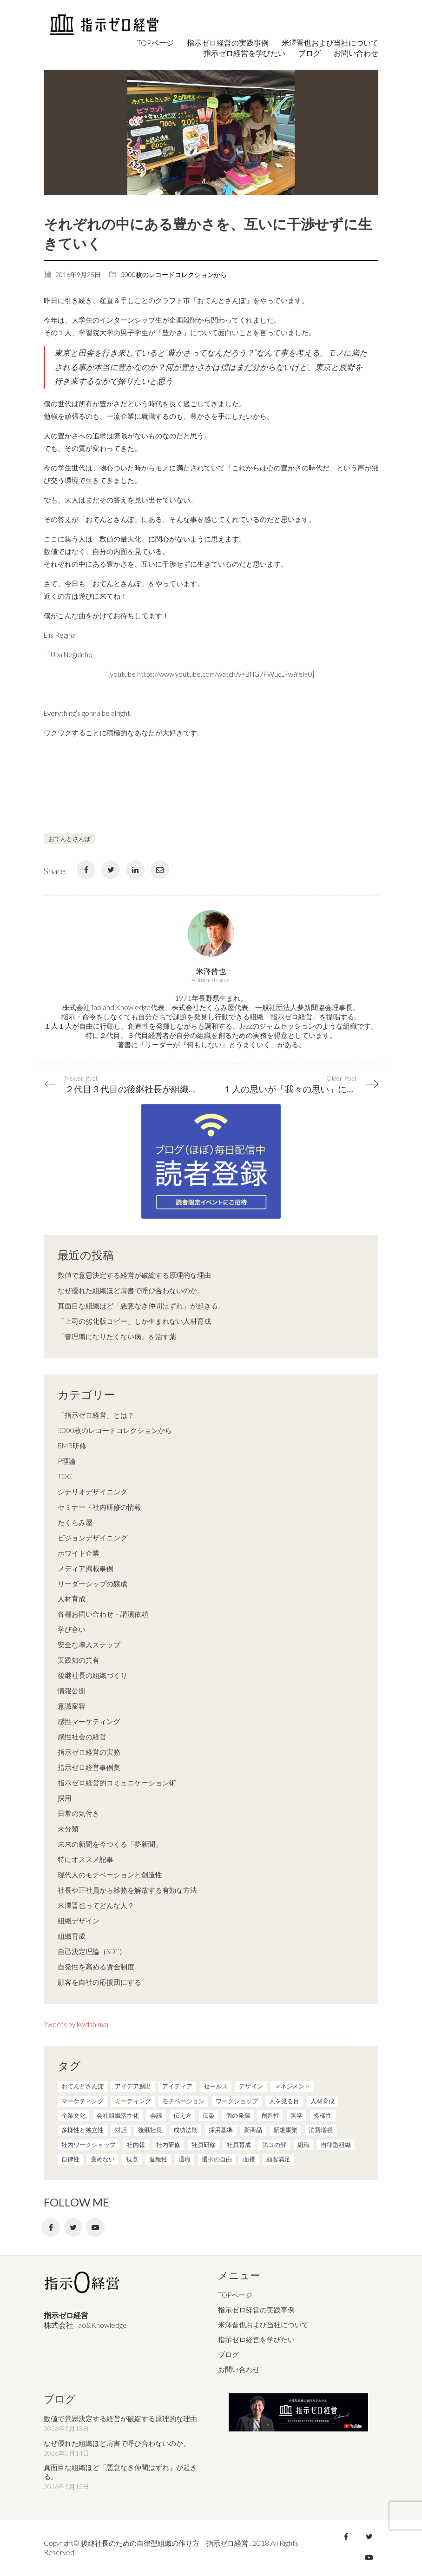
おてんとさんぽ (69, 838)
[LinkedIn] (135, 869)
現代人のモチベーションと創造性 (110, 1874)
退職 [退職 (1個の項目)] (184, 2159)
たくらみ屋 (75, 1522)
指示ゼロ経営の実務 (89, 1752)
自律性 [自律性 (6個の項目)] (70, 2159)
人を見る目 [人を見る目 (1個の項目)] (284, 2101)
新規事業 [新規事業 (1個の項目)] (285, 2129)
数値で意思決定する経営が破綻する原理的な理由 (134, 1275)
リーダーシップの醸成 (92, 1583)
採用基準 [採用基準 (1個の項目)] (221, 2129)
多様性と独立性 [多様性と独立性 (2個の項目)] (82, 2129)
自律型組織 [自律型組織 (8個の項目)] (336, 2144)
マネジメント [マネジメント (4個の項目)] (292, 2086)
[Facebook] (86, 869)
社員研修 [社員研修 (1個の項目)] (203, 2144)
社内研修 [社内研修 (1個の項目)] (168, 2144)
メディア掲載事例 (85, 1568)
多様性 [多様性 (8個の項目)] (323, 2115)
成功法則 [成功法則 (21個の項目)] (185, 2129)
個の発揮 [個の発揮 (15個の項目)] (238, 2115)
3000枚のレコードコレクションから (174, 274)
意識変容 (72, 1706)
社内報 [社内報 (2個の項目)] (136, 2144)
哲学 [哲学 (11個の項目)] (296, 2115)
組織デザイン (78, 1920)
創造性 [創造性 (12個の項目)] (270, 2115)
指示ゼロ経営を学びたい (256, 2339)
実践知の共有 (78, 1660)
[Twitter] (110, 869)
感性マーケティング (89, 1721)
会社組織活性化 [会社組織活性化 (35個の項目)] (118, 2115)
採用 (65, 1798)
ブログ (228, 2354)
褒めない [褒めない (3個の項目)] (103, 2159)
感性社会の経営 (82, 1736)
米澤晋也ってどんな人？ (96, 1905)
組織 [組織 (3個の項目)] (303, 2144)
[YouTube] (95, 2227)
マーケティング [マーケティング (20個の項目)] (82, 2101)
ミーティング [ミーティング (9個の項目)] (133, 2101)
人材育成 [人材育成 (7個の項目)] (322, 2101)
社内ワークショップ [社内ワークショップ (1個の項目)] (88, 2144)
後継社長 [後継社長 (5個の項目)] (150, 2129)
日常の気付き (78, 1813)
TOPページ (235, 2295)
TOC (65, 1476)
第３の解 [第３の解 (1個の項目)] (274, 2144)
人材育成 (72, 1598)
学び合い (72, 1629)
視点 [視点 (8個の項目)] (132, 2159)
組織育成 (72, 1936)
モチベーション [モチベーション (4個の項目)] (183, 2101)
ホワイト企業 (78, 1553)
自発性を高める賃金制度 (96, 1966)
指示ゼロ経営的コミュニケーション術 (117, 1782)
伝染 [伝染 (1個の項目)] (209, 2115)
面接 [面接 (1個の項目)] (249, 2159)
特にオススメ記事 (85, 1859)
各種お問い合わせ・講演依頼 (103, 1614)
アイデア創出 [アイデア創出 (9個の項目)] (133, 2086)
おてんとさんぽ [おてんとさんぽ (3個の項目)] (82, 2086)
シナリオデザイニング (92, 1491)
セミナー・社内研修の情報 (99, 1507)
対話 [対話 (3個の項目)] (121, 2129)
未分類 (68, 1828)
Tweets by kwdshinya (76, 2024)
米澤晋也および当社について (263, 2324)
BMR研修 (72, 1445)
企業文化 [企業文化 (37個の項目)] (73, 2115)
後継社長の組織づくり (92, 1675)
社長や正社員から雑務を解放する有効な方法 (127, 1890)
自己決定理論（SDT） (92, 1951)
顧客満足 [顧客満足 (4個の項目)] (278, 2159)
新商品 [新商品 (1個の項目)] (253, 2129)
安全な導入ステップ (89, 1644)
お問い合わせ (239, 2369)
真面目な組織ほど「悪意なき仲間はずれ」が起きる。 (141, 1305)
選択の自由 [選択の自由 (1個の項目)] (217, 2159)
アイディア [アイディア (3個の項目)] (177, 2086)
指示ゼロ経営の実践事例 (256, 2309)
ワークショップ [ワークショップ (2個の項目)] (237, 2101)
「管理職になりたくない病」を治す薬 (117, 1336)
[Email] (160, 869)
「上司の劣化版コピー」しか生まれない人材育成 (134, 1321)
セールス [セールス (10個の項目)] (216, 2086)
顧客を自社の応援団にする (99, 1982)
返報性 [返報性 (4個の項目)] (158, 2159)
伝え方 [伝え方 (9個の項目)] (182, 2115)
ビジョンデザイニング (92, 1537)
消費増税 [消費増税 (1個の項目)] (321, 2129)
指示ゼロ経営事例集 (89, 1767)
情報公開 (72, 1690)
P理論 (67, 1461)
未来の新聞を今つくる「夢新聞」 (110, 1844)
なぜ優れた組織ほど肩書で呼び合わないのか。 (131, 1290)
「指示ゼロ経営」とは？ (96, 1415)
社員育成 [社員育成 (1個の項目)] (239, 2144)
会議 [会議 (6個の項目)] (156, 2115)
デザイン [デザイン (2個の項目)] (251, 2086)
